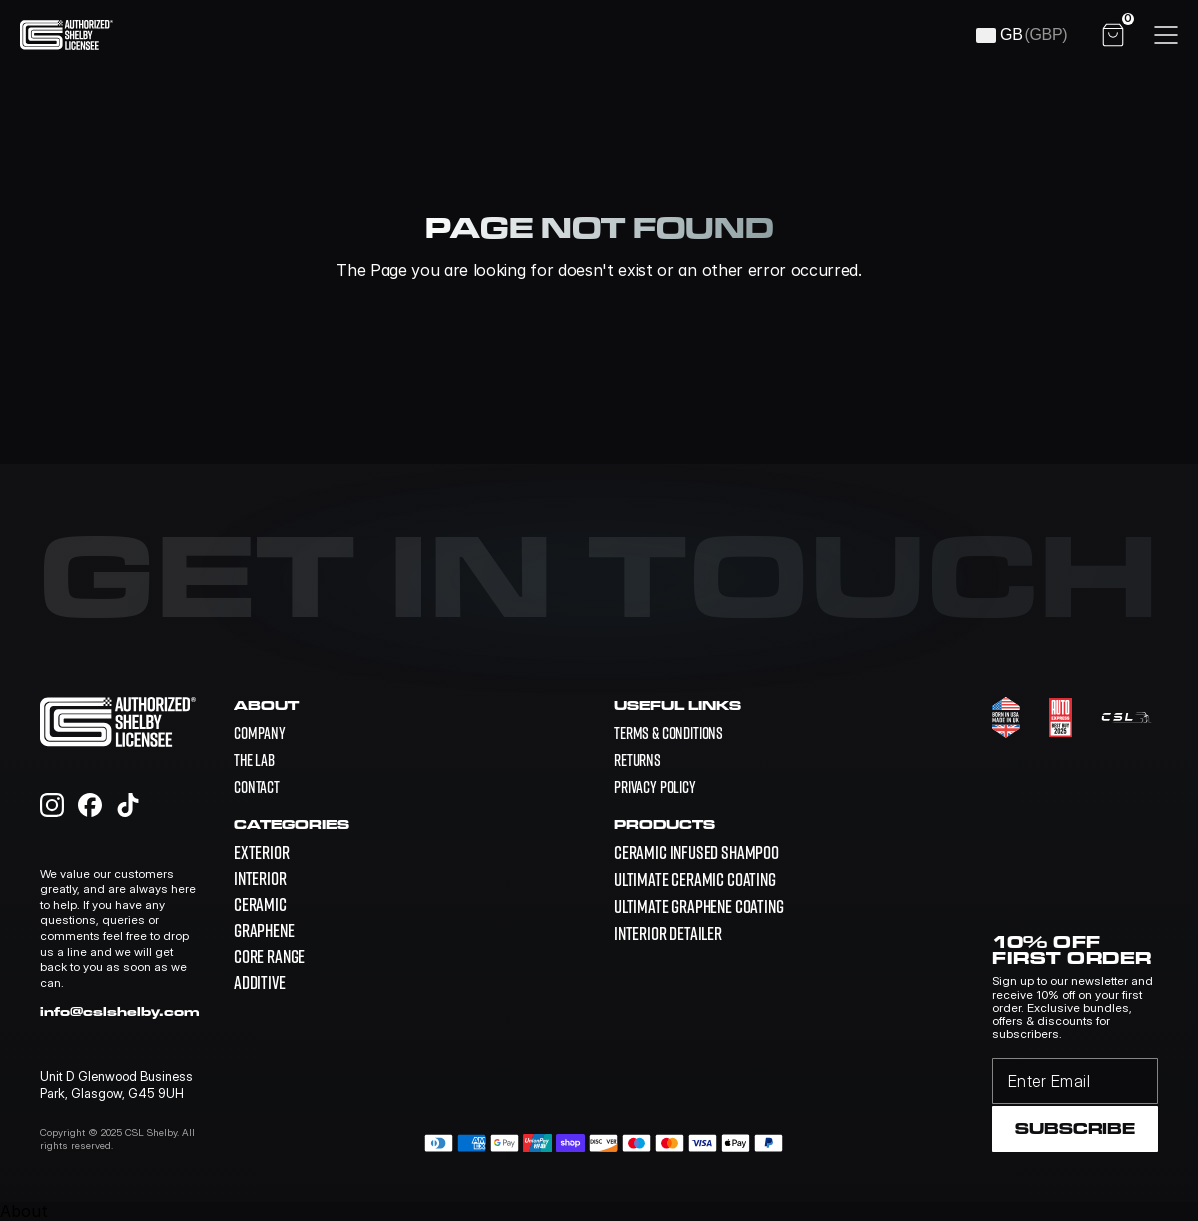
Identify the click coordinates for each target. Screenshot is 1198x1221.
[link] (696, 852)
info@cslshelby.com (120, 1011)
